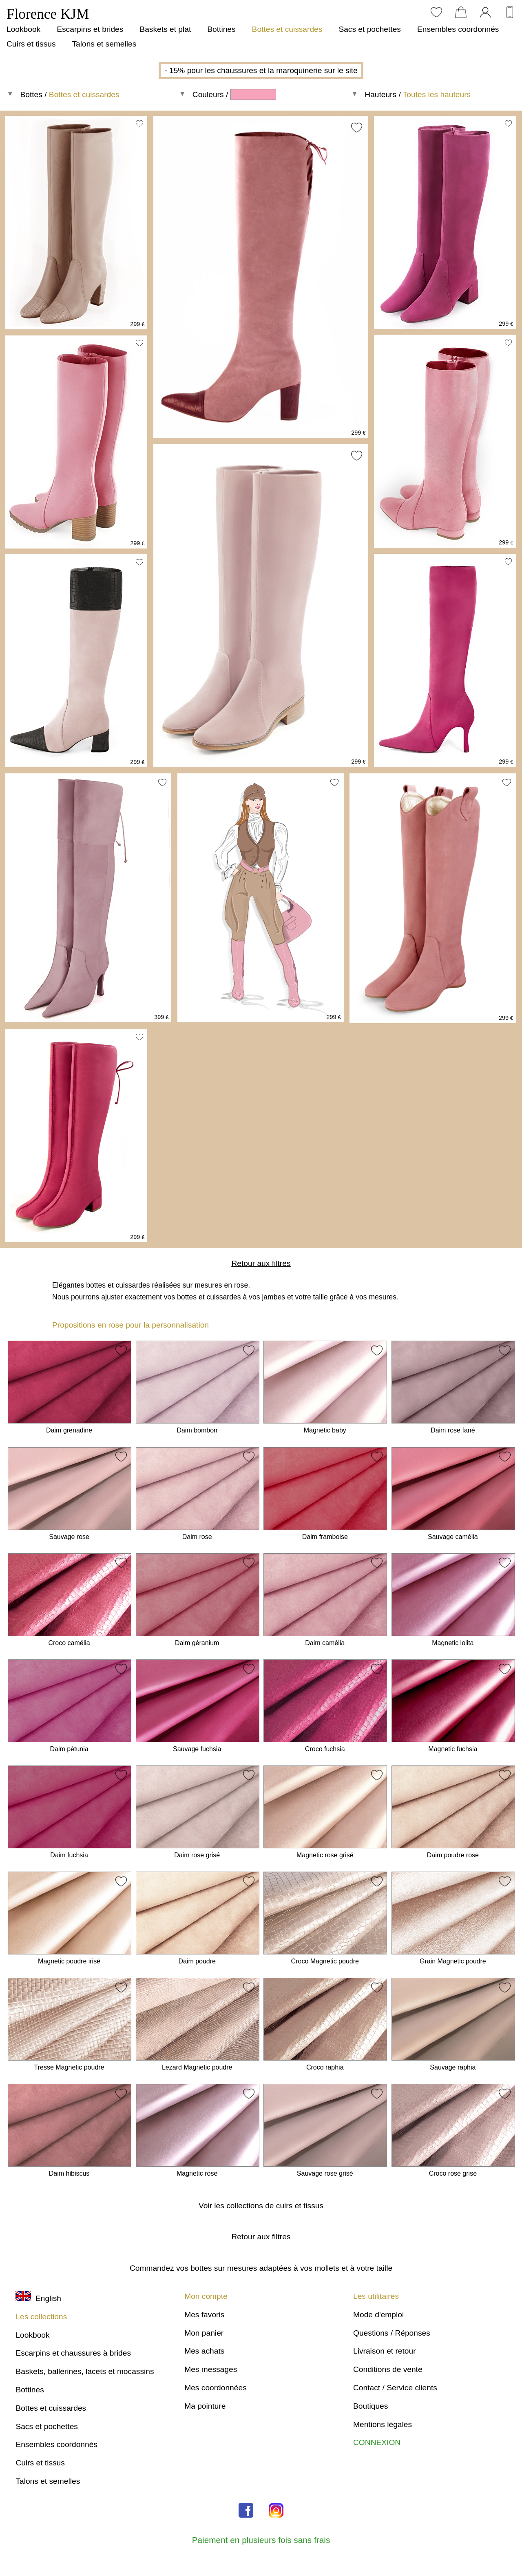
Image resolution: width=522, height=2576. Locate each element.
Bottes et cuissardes (287, 29)
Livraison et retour (384, 2351)
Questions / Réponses (391, 2333)
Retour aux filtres (260, 1263)
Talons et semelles (104, 44)
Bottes (31, 94)
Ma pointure (205, 2406)
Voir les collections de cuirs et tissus (261, 2205)
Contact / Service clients (395, 2387)
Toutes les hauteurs (437, 94)
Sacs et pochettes (369, 29)
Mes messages (210, 2369)
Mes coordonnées (215, 2387)
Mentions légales (382, 2424)
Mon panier (203, 2333)
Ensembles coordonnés (458, 29)
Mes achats (204, 2351)
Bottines (221, 29)
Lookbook (23, 29)
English (38, 2298)
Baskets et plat (165, 29)
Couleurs (208, 94)
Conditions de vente (387, 2369)
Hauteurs (380, 94)
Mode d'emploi (378, 2314)
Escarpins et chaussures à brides (73, 2353)
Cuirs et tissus (31, 44)
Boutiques (370, 2406)
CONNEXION (376, 2442)
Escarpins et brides (90, 29)
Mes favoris (204, 2314)
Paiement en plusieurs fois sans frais (261, 2540)
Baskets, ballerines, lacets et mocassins (84, 2371)
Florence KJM (48, 14)
